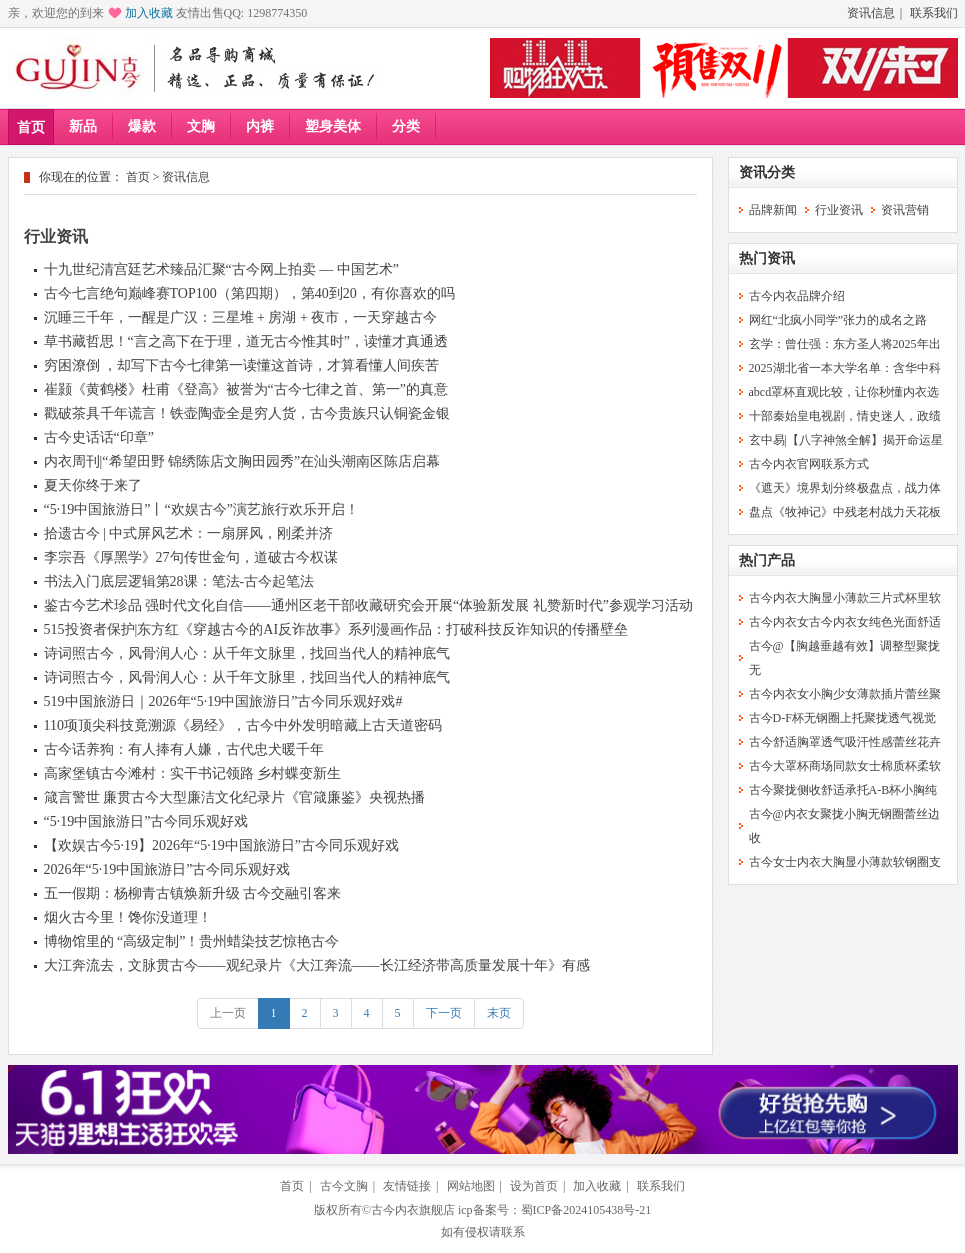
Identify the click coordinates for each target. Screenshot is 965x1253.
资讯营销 (905, 210)
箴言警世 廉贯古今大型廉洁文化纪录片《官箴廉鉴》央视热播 (235, 797)
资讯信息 (871, 13)
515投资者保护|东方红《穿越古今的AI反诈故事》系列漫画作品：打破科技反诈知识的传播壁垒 (336, 629)
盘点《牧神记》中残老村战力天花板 (845, 512)
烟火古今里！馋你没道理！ (128, 917)
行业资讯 (56, 236)
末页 (499, 1013)
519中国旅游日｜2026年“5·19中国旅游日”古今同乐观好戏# (223, 701)
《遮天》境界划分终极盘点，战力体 (845, 488)
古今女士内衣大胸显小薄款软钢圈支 (845, 862)
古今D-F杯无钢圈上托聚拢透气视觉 (842, 718)
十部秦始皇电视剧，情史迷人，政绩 (845, 416)
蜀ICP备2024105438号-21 (586, 1210)
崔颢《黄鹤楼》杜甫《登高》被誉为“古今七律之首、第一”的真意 (246, 389)
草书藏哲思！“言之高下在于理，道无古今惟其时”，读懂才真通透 (246, 341)
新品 (83, 126)
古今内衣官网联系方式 (809, 464)
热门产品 (767, 560)
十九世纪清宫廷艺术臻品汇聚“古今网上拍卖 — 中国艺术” (221, 269)
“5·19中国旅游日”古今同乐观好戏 (146, 821)
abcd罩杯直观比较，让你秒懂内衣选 (844, 392)
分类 (406, 126)
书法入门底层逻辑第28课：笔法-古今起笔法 (179, 581)
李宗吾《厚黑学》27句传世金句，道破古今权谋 (191, 557)
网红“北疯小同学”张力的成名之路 (838, 320)
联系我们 (934, 13)
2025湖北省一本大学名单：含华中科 (845, 368)
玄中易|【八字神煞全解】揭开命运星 (846, 440)
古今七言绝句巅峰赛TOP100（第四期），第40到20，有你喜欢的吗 (249, 293)
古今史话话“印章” (99, 437)
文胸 (201, 126)
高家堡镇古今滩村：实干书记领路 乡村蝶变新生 (193, 773)
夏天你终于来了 (93, 485)
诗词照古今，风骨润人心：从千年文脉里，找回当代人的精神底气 (247, 653)
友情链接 (407, 1186)
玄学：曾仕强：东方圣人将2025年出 (845, 344)
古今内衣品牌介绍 (797, 296)
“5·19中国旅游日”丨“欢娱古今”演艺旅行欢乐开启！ (201, 509)
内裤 (260, 126)
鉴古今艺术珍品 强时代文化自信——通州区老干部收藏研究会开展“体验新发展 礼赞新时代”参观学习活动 (368, 605)
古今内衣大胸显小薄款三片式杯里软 (845, 598)
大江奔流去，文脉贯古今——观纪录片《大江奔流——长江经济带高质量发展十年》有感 (317, 965)
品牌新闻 (773, 210)
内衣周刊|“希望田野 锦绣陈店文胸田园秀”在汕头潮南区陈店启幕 (242, 461)
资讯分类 (767, 172)
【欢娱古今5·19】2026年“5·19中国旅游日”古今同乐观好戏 (221, 845)
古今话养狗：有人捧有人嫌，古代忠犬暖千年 (184, 749)
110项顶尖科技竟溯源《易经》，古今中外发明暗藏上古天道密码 (243, 725)
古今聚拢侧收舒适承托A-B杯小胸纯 (843, 790)
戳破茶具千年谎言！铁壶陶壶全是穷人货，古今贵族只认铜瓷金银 (247, 413)
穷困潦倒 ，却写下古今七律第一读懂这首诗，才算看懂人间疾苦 (242, 365)
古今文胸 (344, 1186)
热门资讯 (767, 258)
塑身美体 (333, 126)
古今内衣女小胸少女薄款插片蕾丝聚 (845, 694)
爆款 (142, 126)
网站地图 (471, 1186)
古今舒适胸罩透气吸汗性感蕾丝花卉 (845, 742)
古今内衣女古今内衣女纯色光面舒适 (845, 622)
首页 (31, 127)
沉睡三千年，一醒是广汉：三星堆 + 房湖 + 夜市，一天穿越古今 (241, 317)
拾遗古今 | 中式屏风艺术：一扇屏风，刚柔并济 (189, 533)
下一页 (444, 1013)
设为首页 (534, 1186)
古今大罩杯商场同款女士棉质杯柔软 (845, 766)
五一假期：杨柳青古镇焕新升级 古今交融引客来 (193, 893)
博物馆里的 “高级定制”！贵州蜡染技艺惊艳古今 (192, 941)
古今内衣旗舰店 (413, 1210)
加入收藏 (149, 13)
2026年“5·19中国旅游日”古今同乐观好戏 (167, 869)
